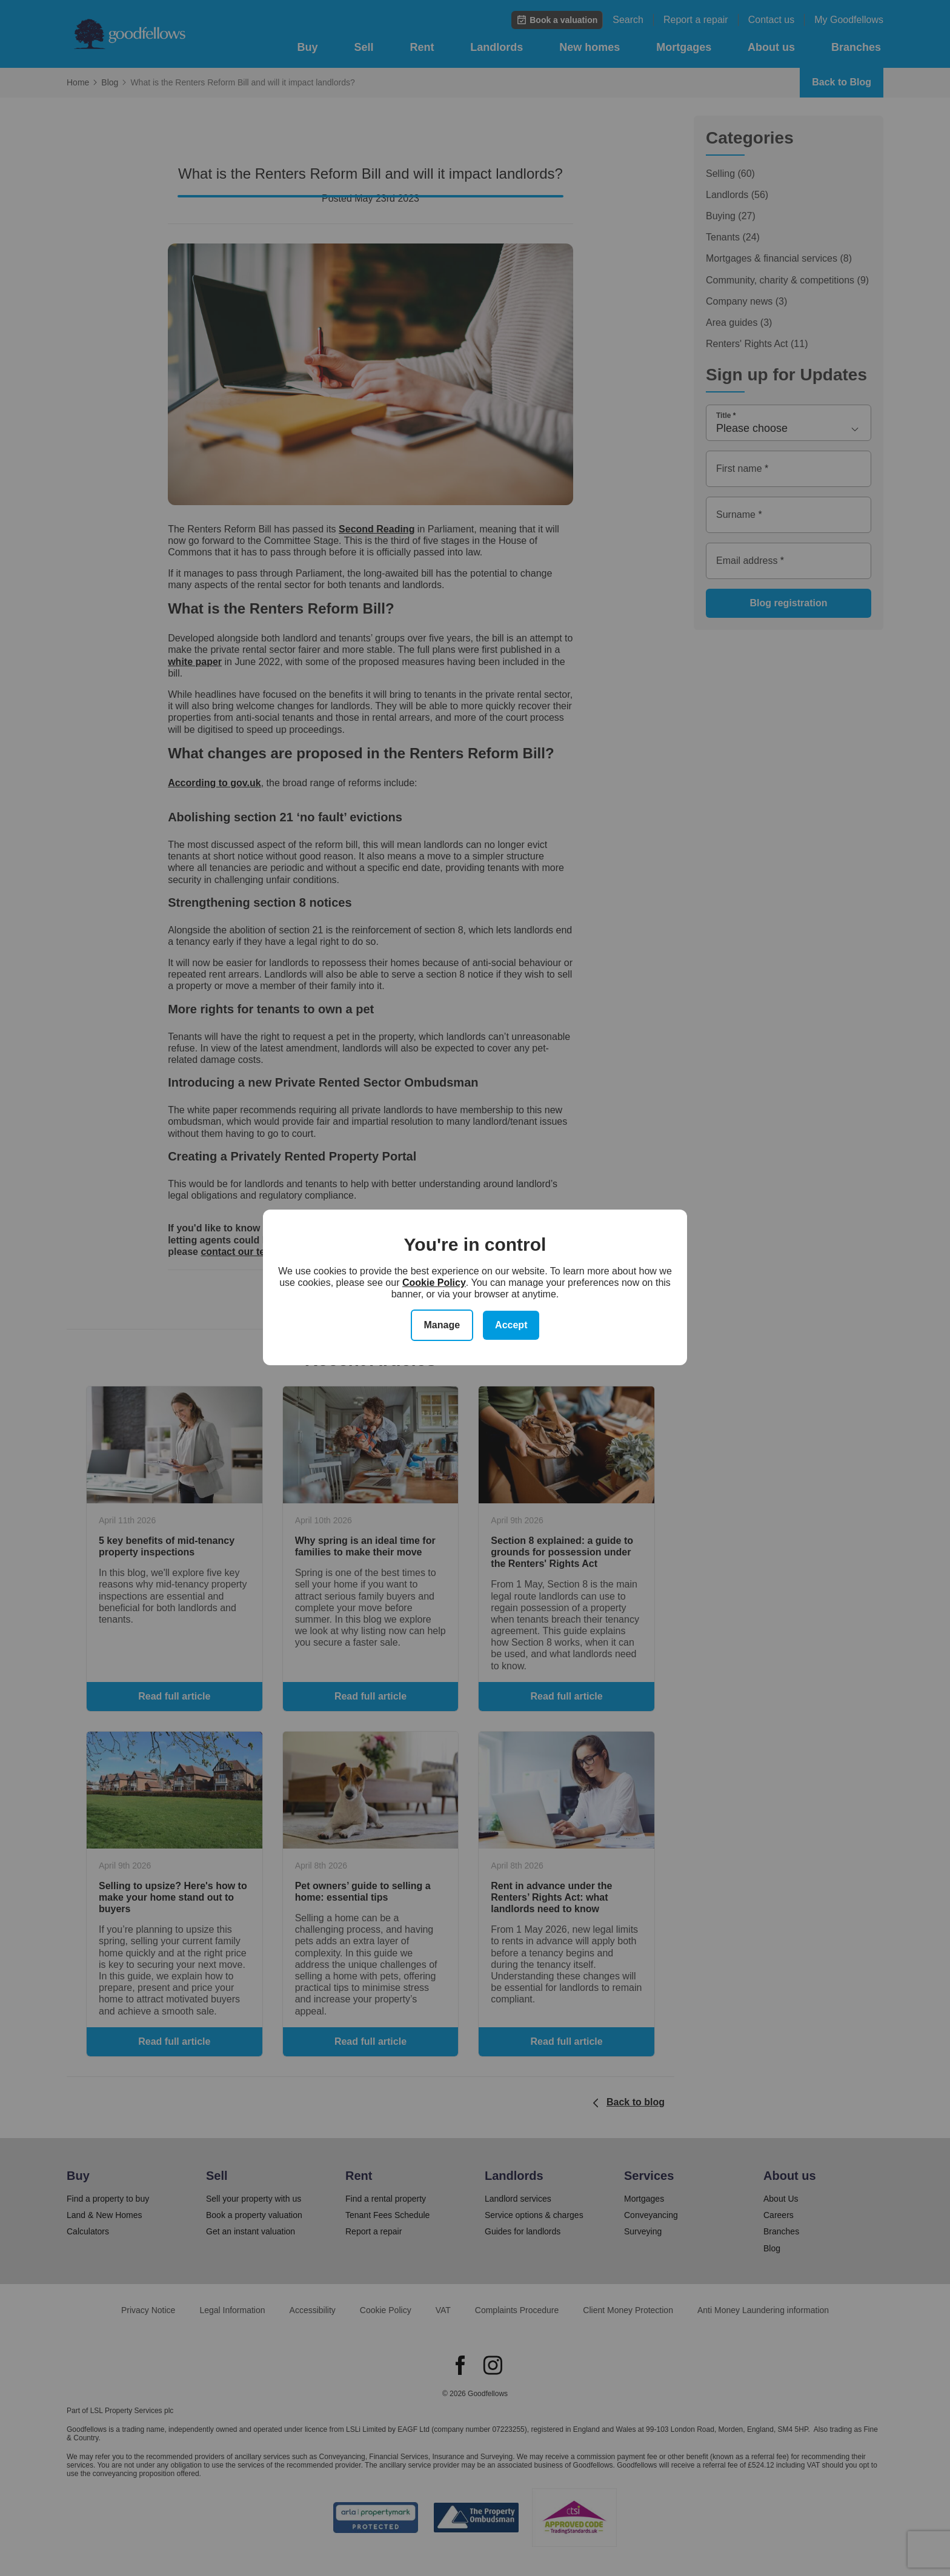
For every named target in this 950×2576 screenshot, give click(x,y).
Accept (511, 1325)
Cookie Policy (434, 1282)
